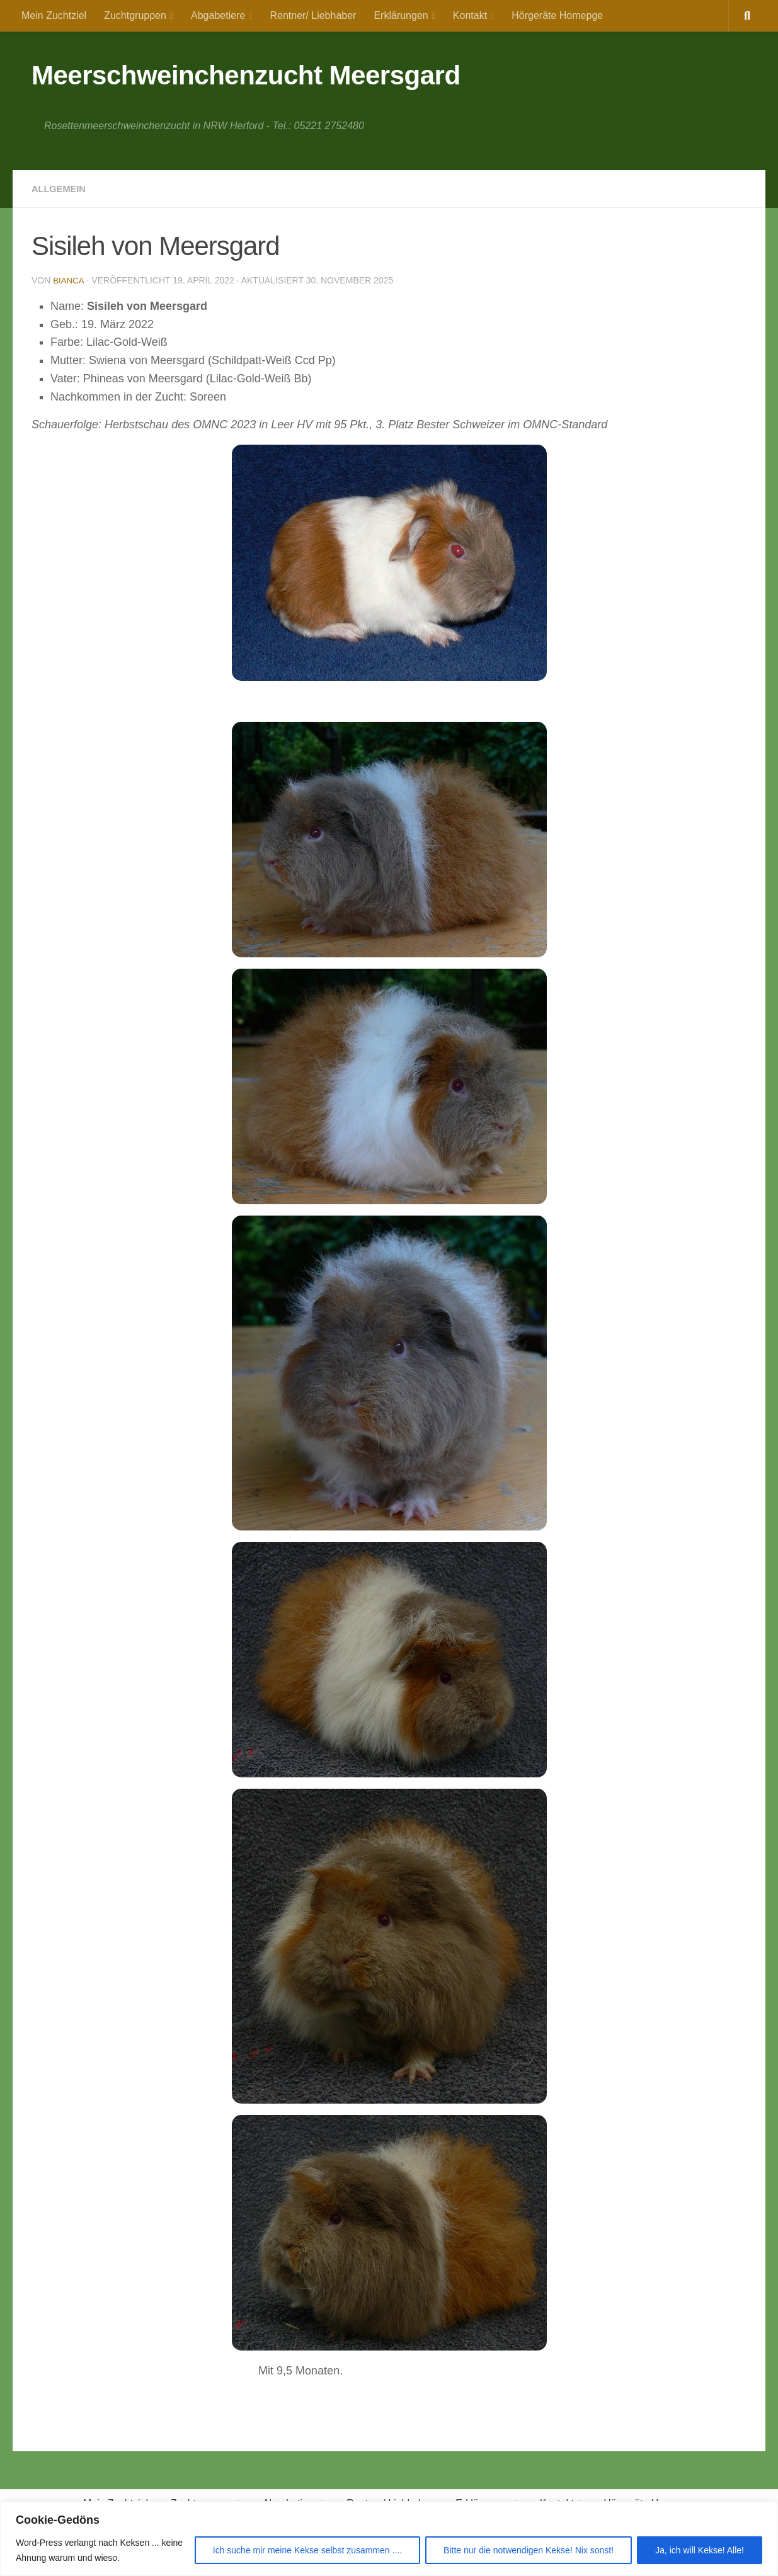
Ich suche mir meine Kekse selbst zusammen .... (307, 2550)
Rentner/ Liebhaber (313, 15)
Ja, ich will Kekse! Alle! (699, 2550)
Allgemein (61, 188)
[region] (389, 2538)
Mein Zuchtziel (53, 15)
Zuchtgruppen (135, 15)
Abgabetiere (218, 15)
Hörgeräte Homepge (557, 15)
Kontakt (470, 15)
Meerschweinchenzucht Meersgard (246, 75)
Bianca (69, 280)
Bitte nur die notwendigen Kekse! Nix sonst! (528, 2550)
